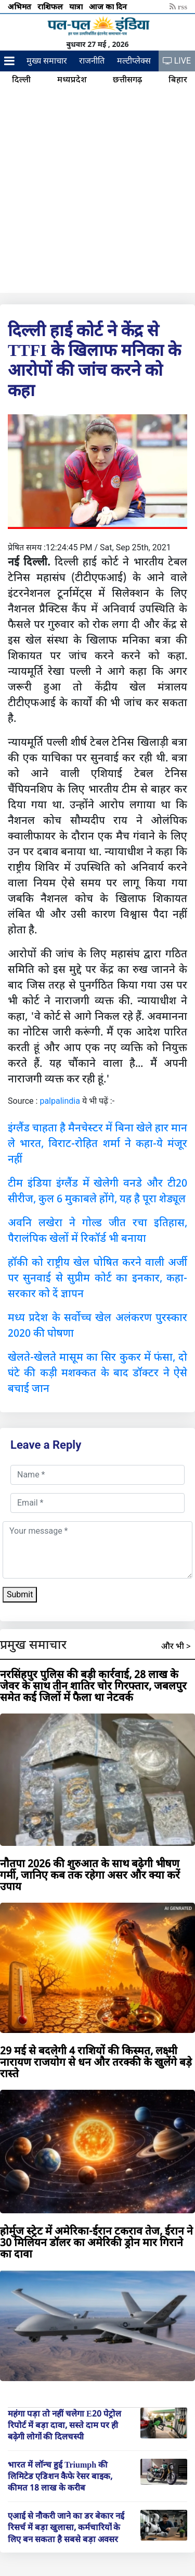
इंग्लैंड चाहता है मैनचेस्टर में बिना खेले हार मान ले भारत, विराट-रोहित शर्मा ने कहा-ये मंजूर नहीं (97, 1143)
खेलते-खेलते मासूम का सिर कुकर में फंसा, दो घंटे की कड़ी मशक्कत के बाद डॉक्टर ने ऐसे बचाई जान (97, 1372)
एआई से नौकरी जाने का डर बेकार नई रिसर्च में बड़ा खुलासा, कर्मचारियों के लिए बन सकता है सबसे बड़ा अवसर (66, 2527)
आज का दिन (109, 6)
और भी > (176, 1645)
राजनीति (92, 61)
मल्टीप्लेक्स (134, 61)
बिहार (177, 79)
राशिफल (51, 6)
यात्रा (77, 6)
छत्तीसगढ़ (127, 79)
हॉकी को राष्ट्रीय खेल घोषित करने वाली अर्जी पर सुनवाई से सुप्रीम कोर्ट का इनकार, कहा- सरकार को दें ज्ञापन (97, 1277)
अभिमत (20, 6)
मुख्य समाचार (47, 61)
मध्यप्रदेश (72, 79)
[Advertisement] (97, 190)
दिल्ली (21, 79)
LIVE (177, 61)
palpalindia (60, 1101)
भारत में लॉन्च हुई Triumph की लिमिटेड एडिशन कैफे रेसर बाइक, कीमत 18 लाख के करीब (60, 2476)
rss (178, 6)
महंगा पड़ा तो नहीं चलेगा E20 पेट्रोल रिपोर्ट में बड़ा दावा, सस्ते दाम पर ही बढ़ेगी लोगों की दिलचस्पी (64, 2425)
